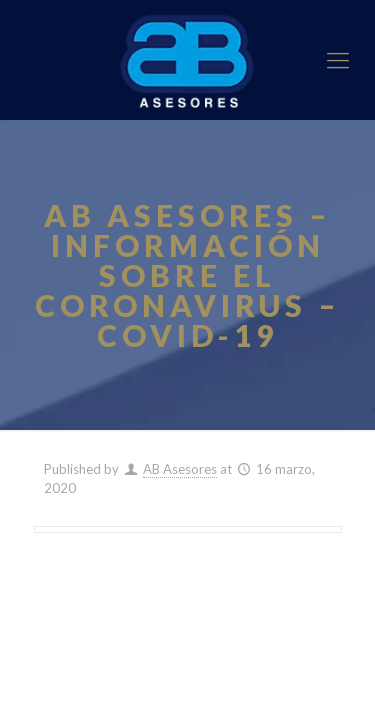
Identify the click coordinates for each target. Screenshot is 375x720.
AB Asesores (180, 469)
